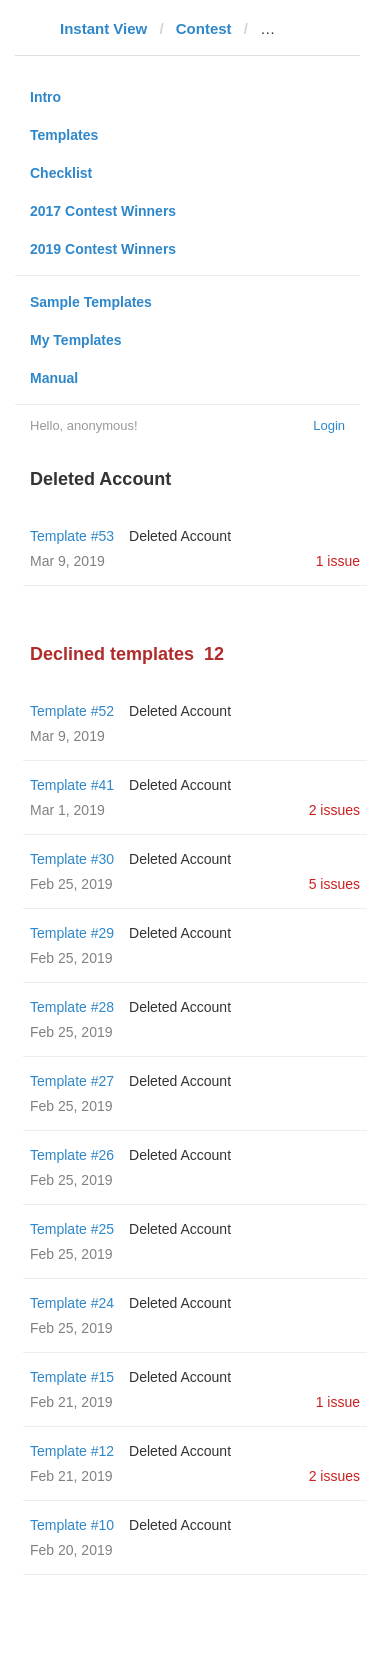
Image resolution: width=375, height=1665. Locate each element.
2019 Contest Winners (103, 249)
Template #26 (72, 1155)
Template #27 (72, 1081)
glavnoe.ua (299, 28)
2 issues (334, 810)
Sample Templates (91, 302)
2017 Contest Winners (103, 211)
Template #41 (72, 785)
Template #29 (72, 933)
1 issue (338, 561)
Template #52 (72, 711)
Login (329, 425)
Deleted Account (180, 536)
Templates (64, 135)
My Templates (76, 340)
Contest (204, 28)
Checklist (61, 173)
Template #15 (72, 1377)
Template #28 (72, 1007)
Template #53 (72, 536)
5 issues (334, 884)
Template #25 (72, 1229)
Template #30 (72, 859)
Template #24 (72, 1303)
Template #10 (72, 1525)
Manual (54, 378)
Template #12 (72, 1451)
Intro (45, 97)
